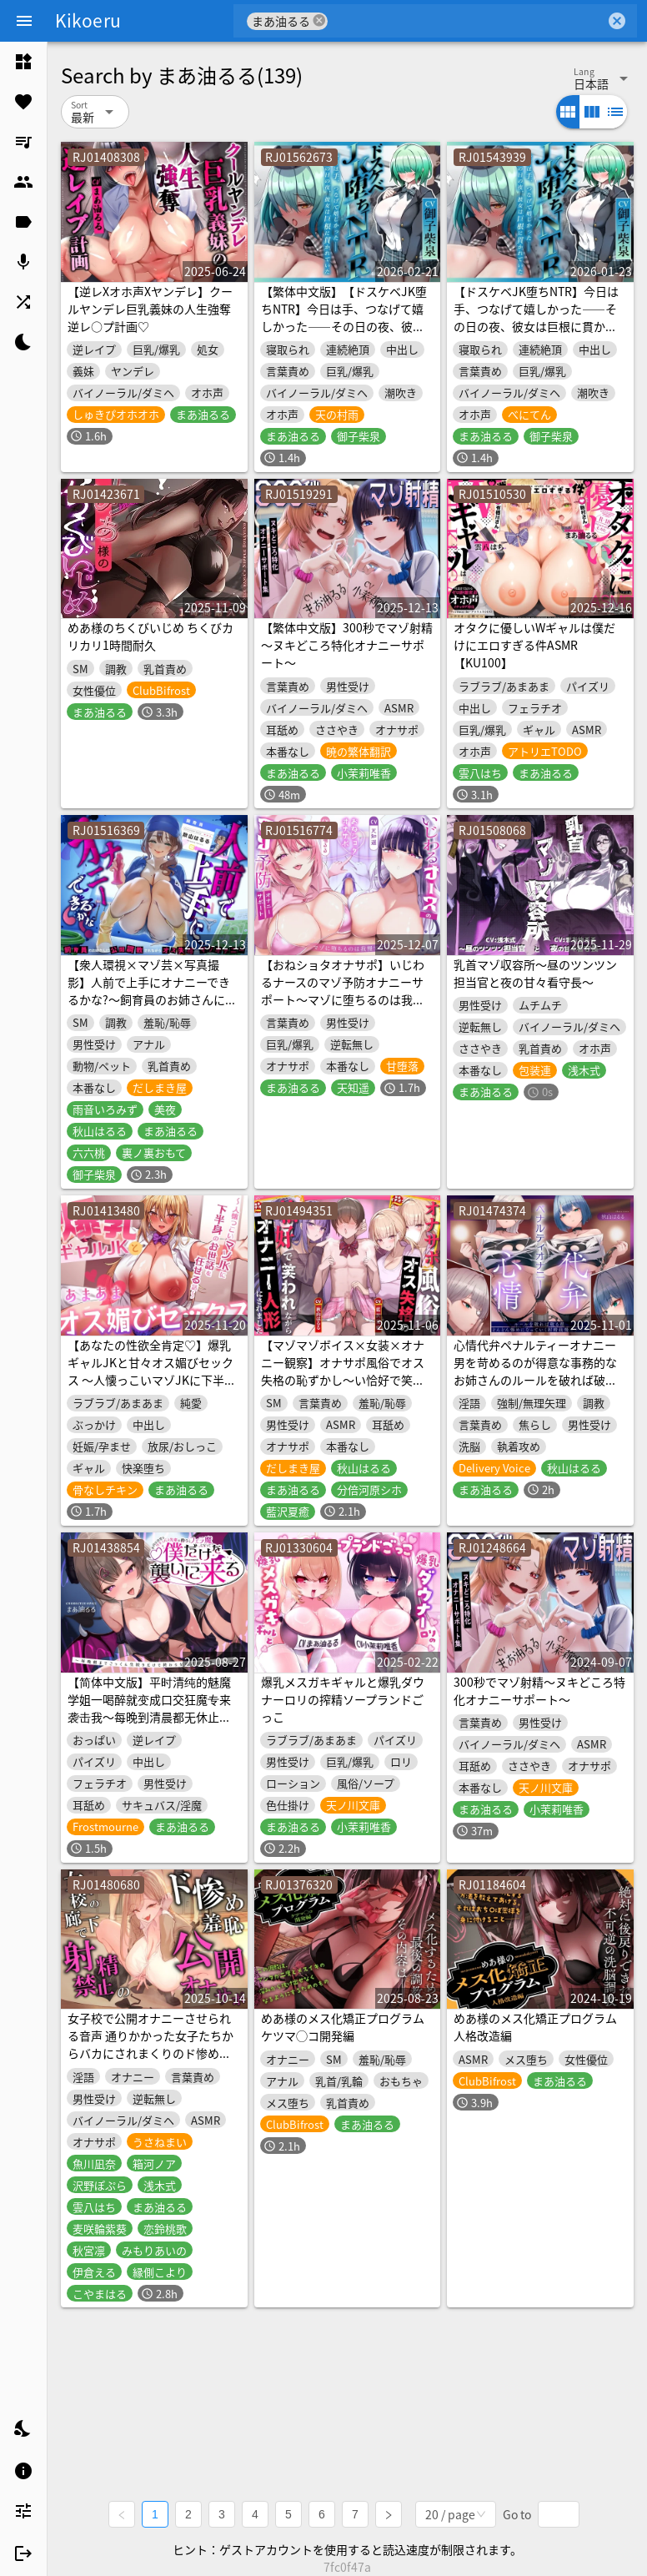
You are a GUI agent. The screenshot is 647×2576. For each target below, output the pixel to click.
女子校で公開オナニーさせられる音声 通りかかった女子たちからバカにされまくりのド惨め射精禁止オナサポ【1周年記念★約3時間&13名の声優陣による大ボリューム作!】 (153, 2062)
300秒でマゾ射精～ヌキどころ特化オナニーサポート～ (539, 1690)
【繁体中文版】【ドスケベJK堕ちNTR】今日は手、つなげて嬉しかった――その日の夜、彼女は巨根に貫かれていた (344, 317)
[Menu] (24, 21)
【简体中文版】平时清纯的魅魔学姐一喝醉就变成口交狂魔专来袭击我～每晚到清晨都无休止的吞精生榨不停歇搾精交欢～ (149, 1708)
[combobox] (466, 21)
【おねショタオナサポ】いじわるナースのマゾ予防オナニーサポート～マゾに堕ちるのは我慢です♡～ (342, 990)
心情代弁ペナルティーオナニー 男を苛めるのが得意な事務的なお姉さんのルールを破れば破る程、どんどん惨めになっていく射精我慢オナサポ (535, 1379)
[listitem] (23, 62)
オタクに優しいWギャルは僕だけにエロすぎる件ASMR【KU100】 (534, 645)
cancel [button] (319, 20)
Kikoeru (88, 20)
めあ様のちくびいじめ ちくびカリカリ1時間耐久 (150, 636)
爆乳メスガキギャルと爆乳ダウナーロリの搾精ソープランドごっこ (342, 1699)
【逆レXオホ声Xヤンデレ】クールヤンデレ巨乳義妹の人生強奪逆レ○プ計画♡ (150, 309)
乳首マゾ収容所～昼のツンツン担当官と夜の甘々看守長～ (535, 973)
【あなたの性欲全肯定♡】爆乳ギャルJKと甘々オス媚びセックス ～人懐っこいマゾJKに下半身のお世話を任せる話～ (152, 1371)
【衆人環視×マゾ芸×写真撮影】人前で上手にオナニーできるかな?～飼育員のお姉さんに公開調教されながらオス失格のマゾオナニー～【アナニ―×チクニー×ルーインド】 (152, 1008)
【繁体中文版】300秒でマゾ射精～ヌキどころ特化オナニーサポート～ (347, 645)
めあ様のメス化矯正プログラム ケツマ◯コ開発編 (342, 2027)
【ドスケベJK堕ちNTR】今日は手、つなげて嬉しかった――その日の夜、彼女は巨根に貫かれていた (536, 317)
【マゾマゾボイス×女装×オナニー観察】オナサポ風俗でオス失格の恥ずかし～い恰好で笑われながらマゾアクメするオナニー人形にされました (342, 1379)
